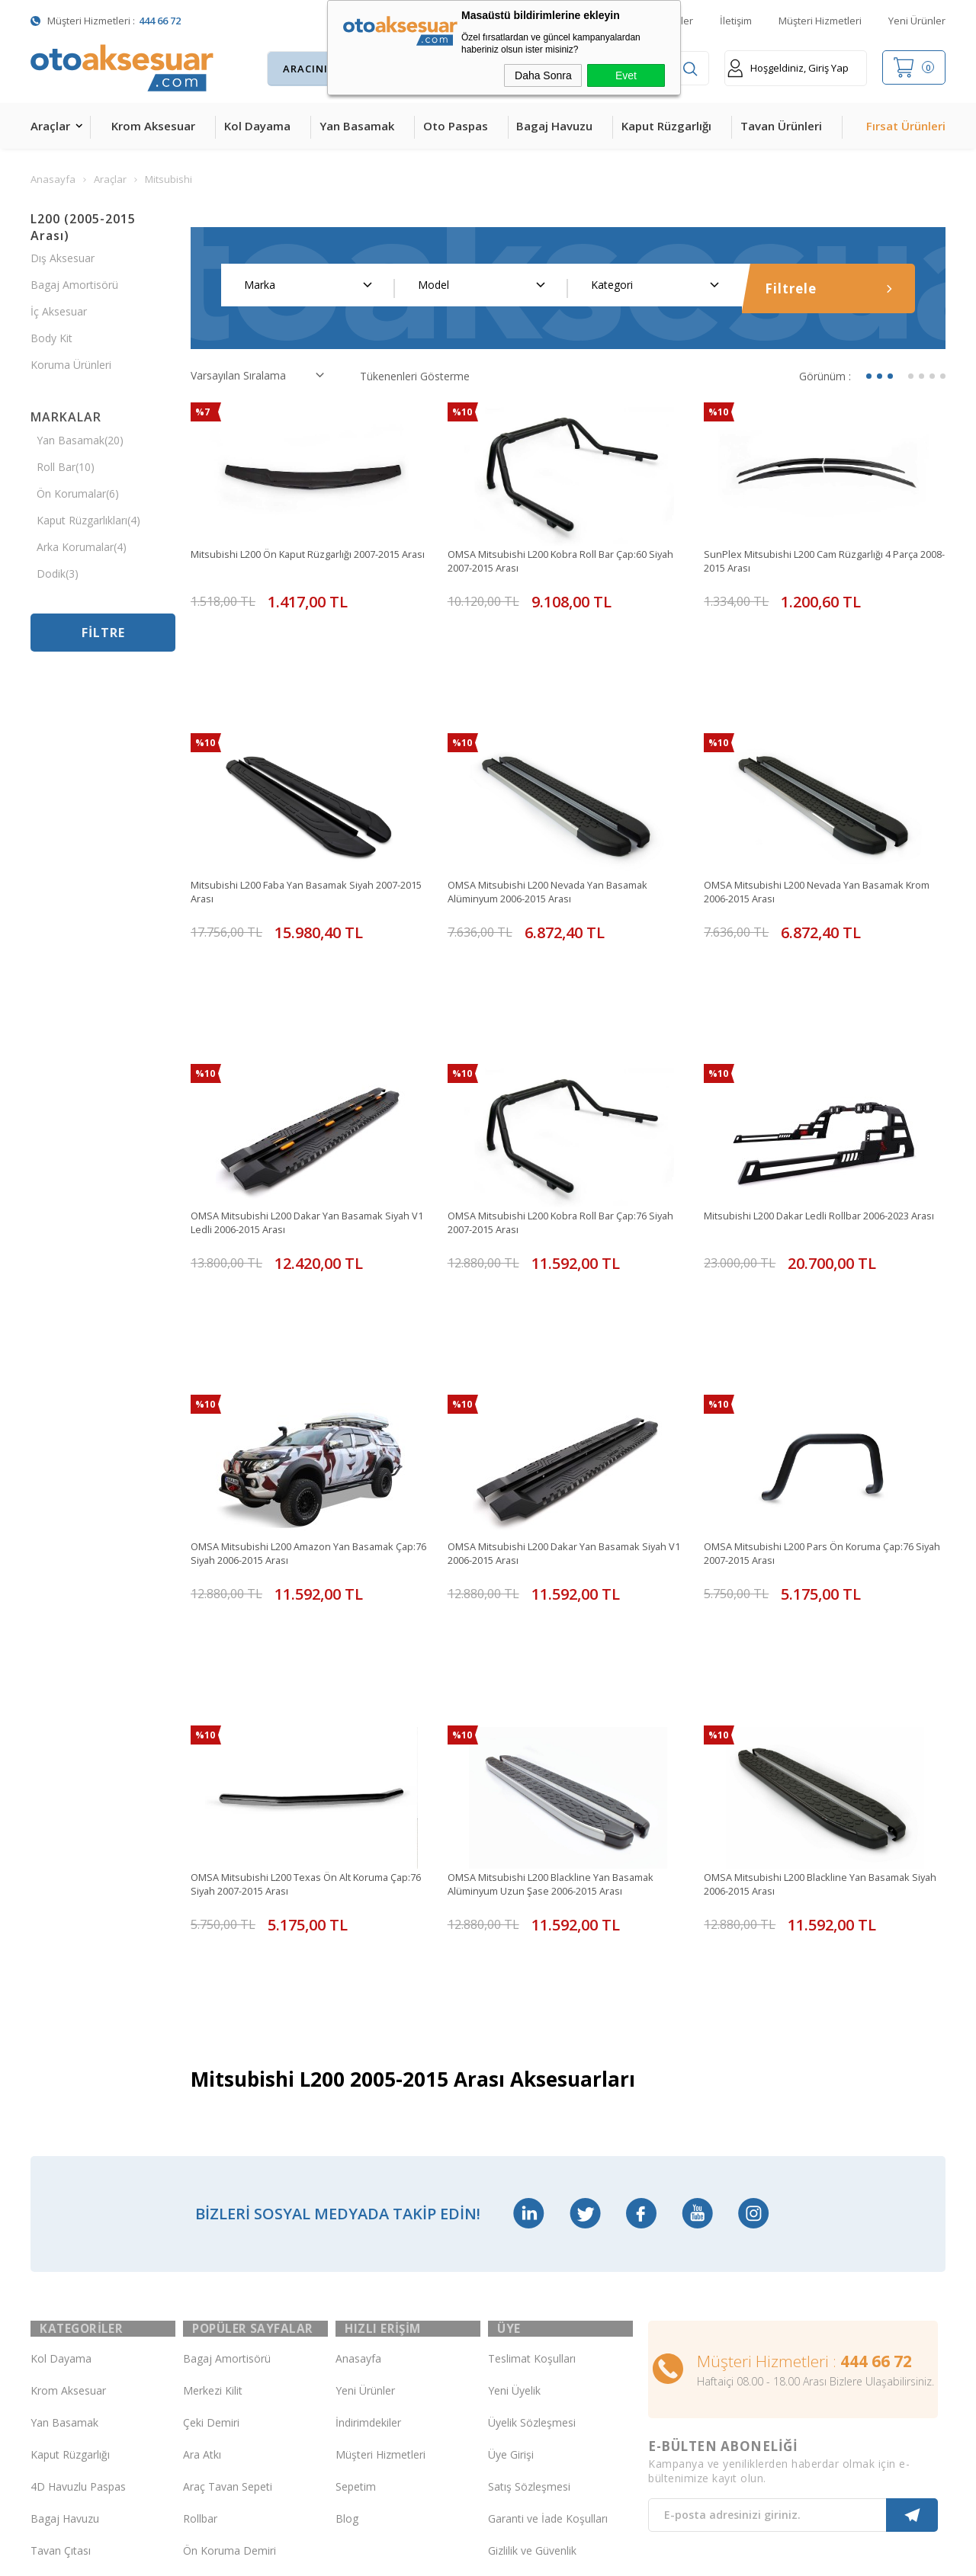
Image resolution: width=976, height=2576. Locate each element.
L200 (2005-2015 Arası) (83, 227)
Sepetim (356, 2163)
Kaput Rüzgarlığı (666, 125)
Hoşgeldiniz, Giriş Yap (788, 68)
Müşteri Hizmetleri (820, 20)
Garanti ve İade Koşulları (548, 2195)
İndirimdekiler (368, 2099)
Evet (626, 75)
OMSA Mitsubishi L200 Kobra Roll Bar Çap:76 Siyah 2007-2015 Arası (559, 1090)
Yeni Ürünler (917, 20)
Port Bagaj (209, 2291)
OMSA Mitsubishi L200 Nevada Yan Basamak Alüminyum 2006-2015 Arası (559, 826)
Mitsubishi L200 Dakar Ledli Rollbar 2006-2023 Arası (818, 1090)
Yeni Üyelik (514, 2067)
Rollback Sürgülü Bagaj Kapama (239, 2323)
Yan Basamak (356, 125)
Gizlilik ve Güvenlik (532, 2227)
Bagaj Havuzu (554, 125)
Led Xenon (56, 2387)
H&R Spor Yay (65, 2355)
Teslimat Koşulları (532, 2035)
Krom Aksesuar (153, 125)
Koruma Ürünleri (70, 364)
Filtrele (829, 288)
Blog (347, 2195)
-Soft (409, 2556)
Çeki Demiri (211, 2099)
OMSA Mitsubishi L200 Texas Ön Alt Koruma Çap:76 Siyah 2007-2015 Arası (301, 1619)
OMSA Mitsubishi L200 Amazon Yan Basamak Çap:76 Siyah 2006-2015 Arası (304, 1355)
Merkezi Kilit (212, 2067)
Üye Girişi (511, 2131)
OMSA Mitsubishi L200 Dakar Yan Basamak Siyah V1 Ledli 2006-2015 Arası (298, 1090)
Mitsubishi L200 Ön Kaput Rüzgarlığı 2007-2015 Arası (307, 561)
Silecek (200, 2259)
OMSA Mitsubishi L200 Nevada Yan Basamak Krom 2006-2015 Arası (815, 826)
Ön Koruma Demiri (229, 2227)
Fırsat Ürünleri (906, 125)
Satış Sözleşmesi (529, 2163)
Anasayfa (358, 2035)
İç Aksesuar (58, 311)
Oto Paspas (455, 125)
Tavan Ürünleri (781, 125)
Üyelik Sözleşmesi (532, 2099)
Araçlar (50, 125)
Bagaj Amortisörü (74, 284)
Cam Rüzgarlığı (67, 2259)
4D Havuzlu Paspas (78, 2163)
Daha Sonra (543, 75)
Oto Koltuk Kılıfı (68, 2291)
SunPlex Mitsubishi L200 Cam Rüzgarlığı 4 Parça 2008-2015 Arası (821, 561)
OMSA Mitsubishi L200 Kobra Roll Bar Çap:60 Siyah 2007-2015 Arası (559, 561)
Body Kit (51, 338)
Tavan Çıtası (60, 2227)
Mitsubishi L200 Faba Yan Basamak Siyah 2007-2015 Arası (308, 826)
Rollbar (200, 2195)
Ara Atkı (202, 2131)
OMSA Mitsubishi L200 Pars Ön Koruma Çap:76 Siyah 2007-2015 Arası (820, 1355)
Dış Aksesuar (62, 258)
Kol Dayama (257, 125)
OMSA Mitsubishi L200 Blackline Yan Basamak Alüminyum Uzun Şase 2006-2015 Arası (562, 1619)
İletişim (736, 20)
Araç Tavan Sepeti (227, 2163)
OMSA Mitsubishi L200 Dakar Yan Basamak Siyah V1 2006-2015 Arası (555, 1355)
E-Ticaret (444, 2556)
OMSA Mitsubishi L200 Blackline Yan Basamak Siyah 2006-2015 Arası (818, 1619)
